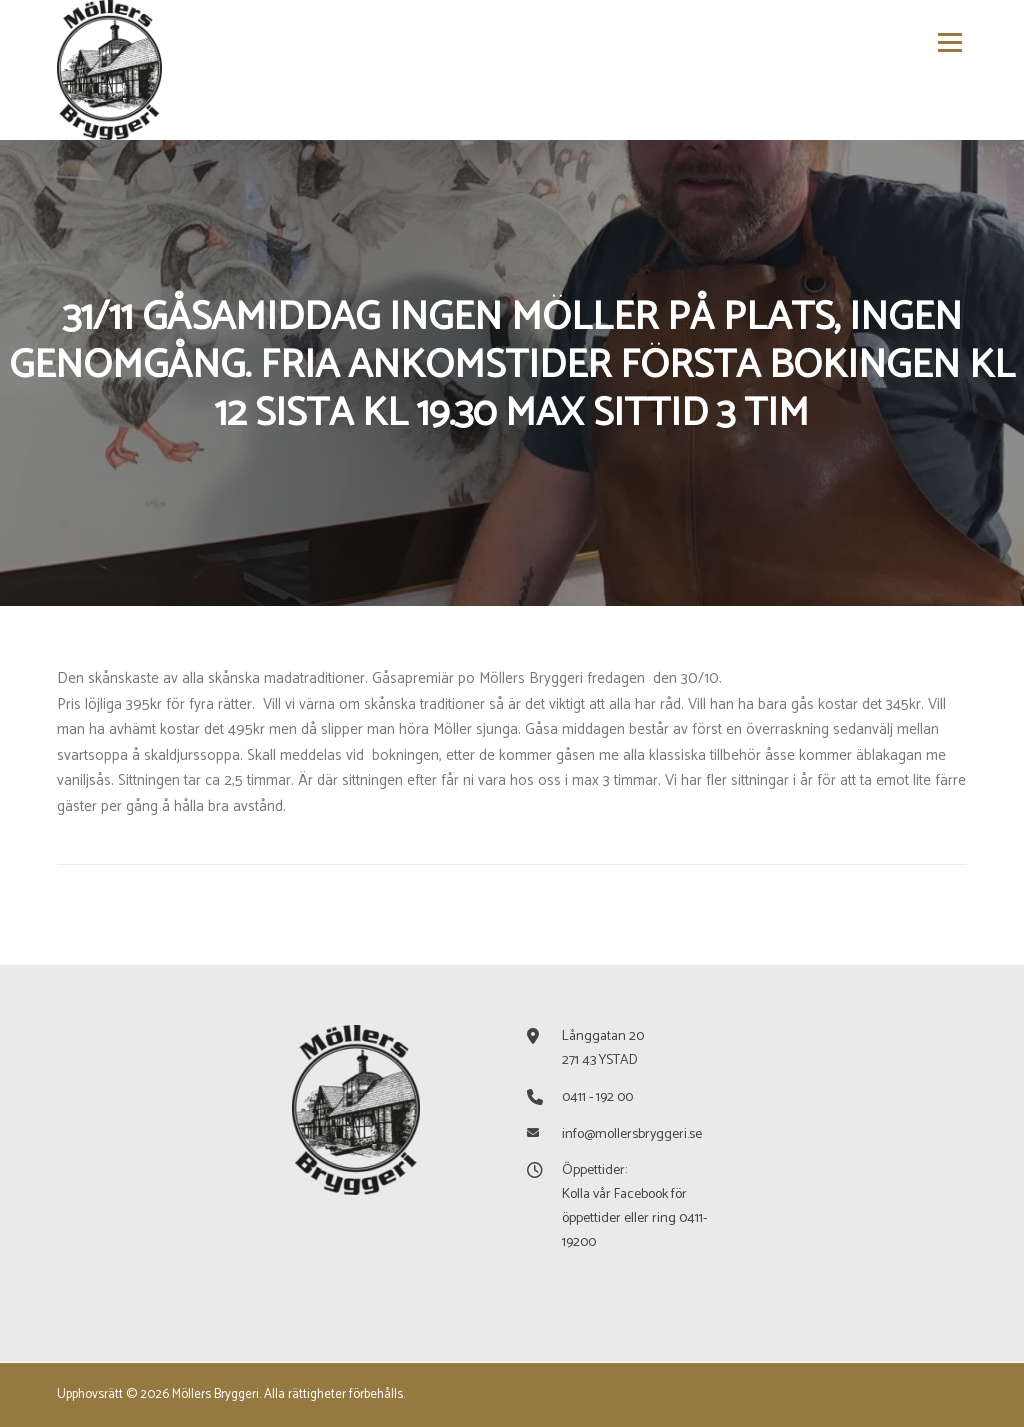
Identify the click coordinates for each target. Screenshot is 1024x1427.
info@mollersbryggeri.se (632, 1134)
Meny (949, 42)
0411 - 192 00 (597, 1097)
